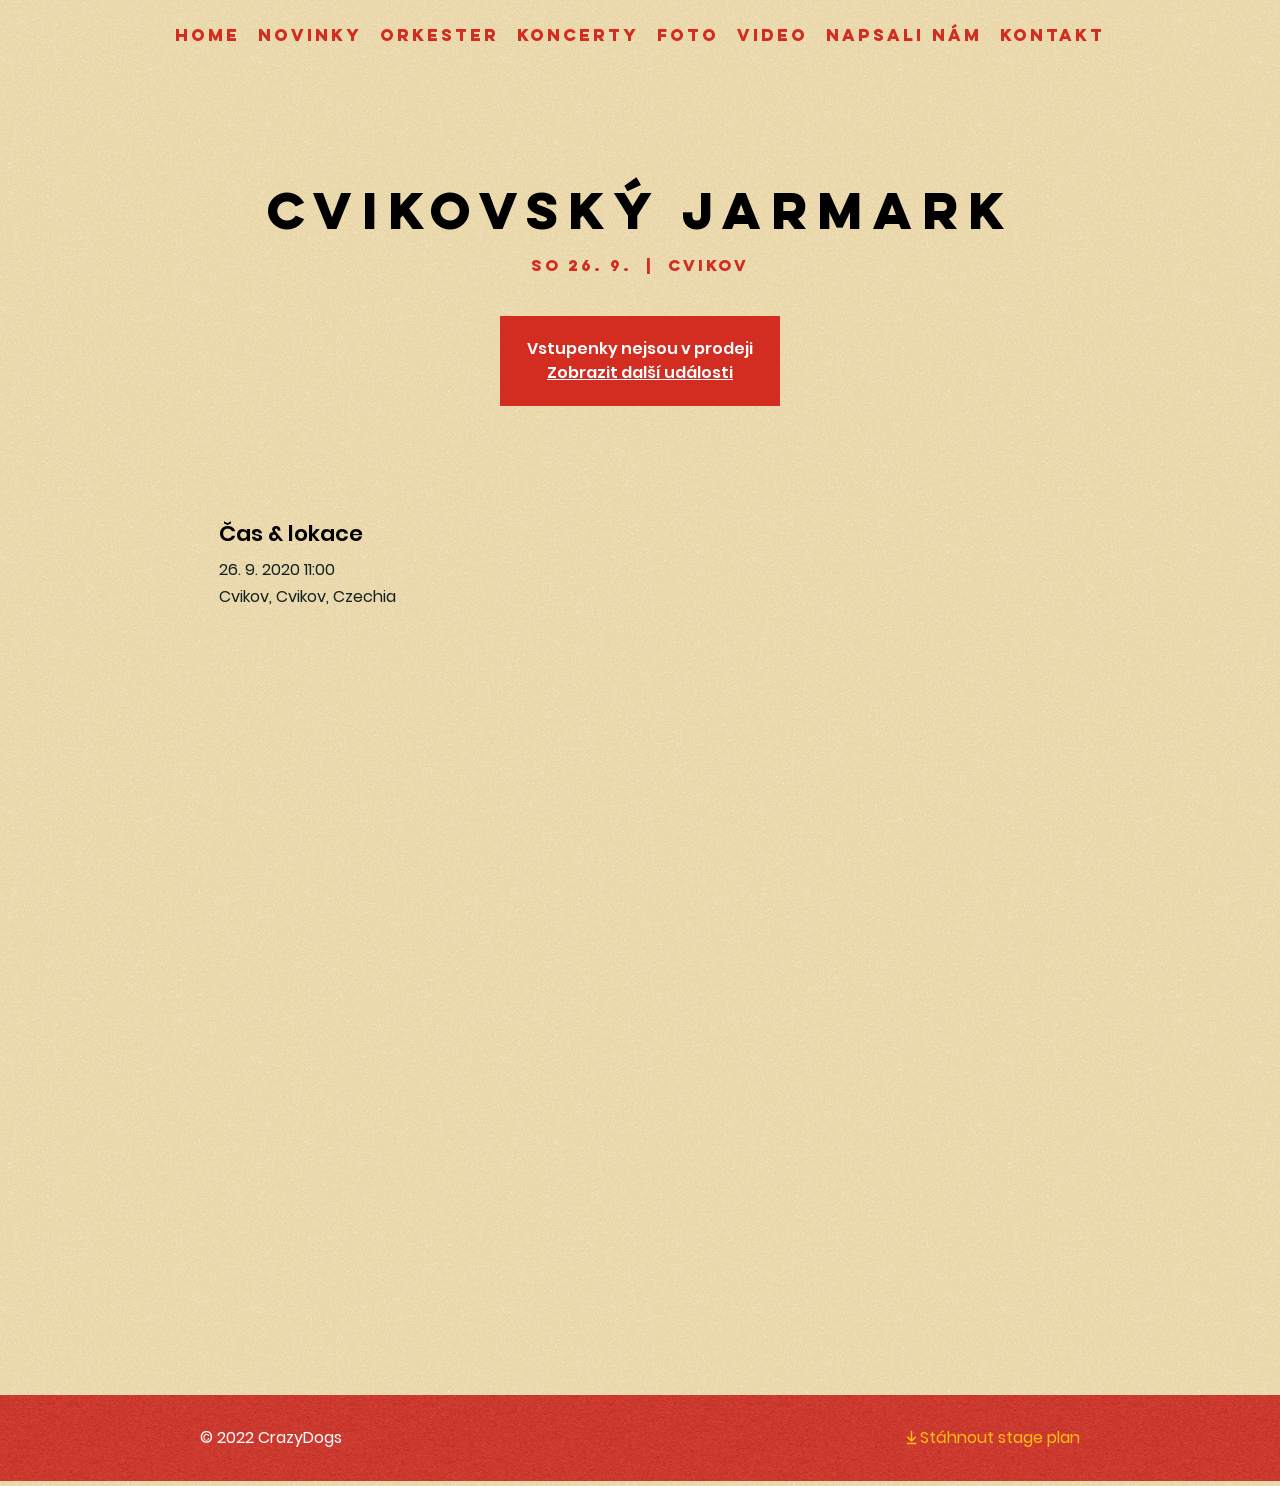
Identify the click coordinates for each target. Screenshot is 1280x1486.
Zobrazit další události (640, 372)
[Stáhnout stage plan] (976, 1437)
